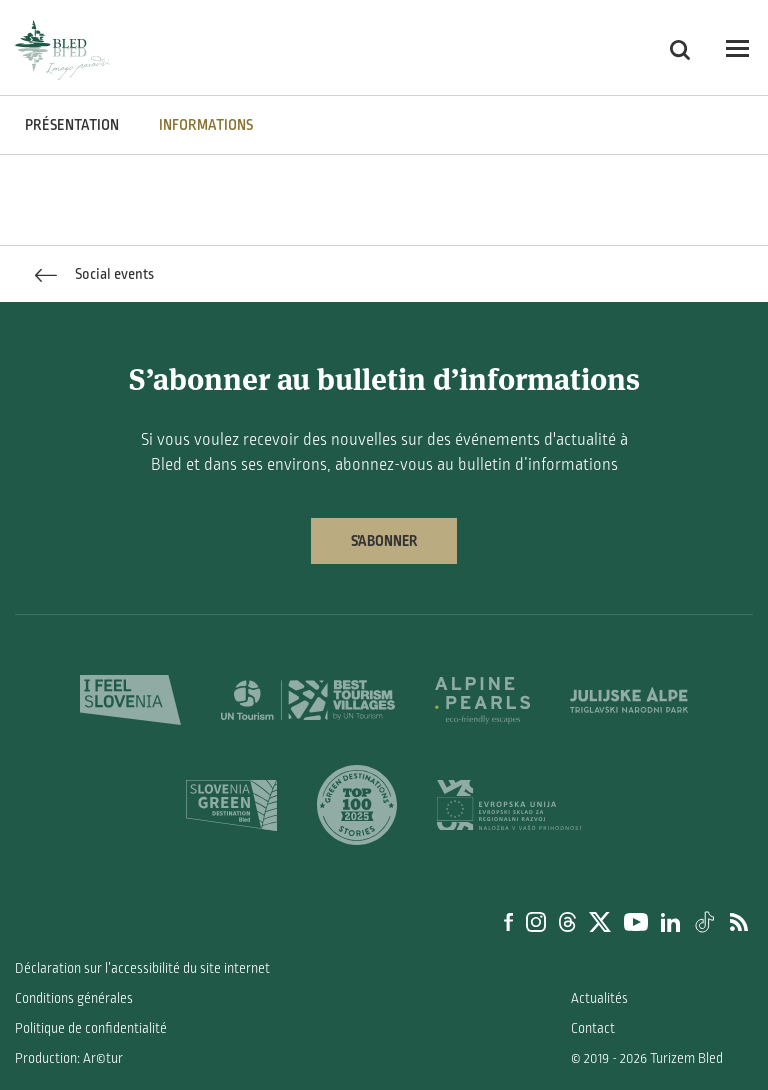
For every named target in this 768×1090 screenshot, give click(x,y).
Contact (593, 1028)
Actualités (599, 998)
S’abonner (384, 541)
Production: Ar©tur (69, 1058)
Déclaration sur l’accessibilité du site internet (142, 968)
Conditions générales (74, 998)
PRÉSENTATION (72, 125)
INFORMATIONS (206, 125)
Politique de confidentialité (91, 1028)
